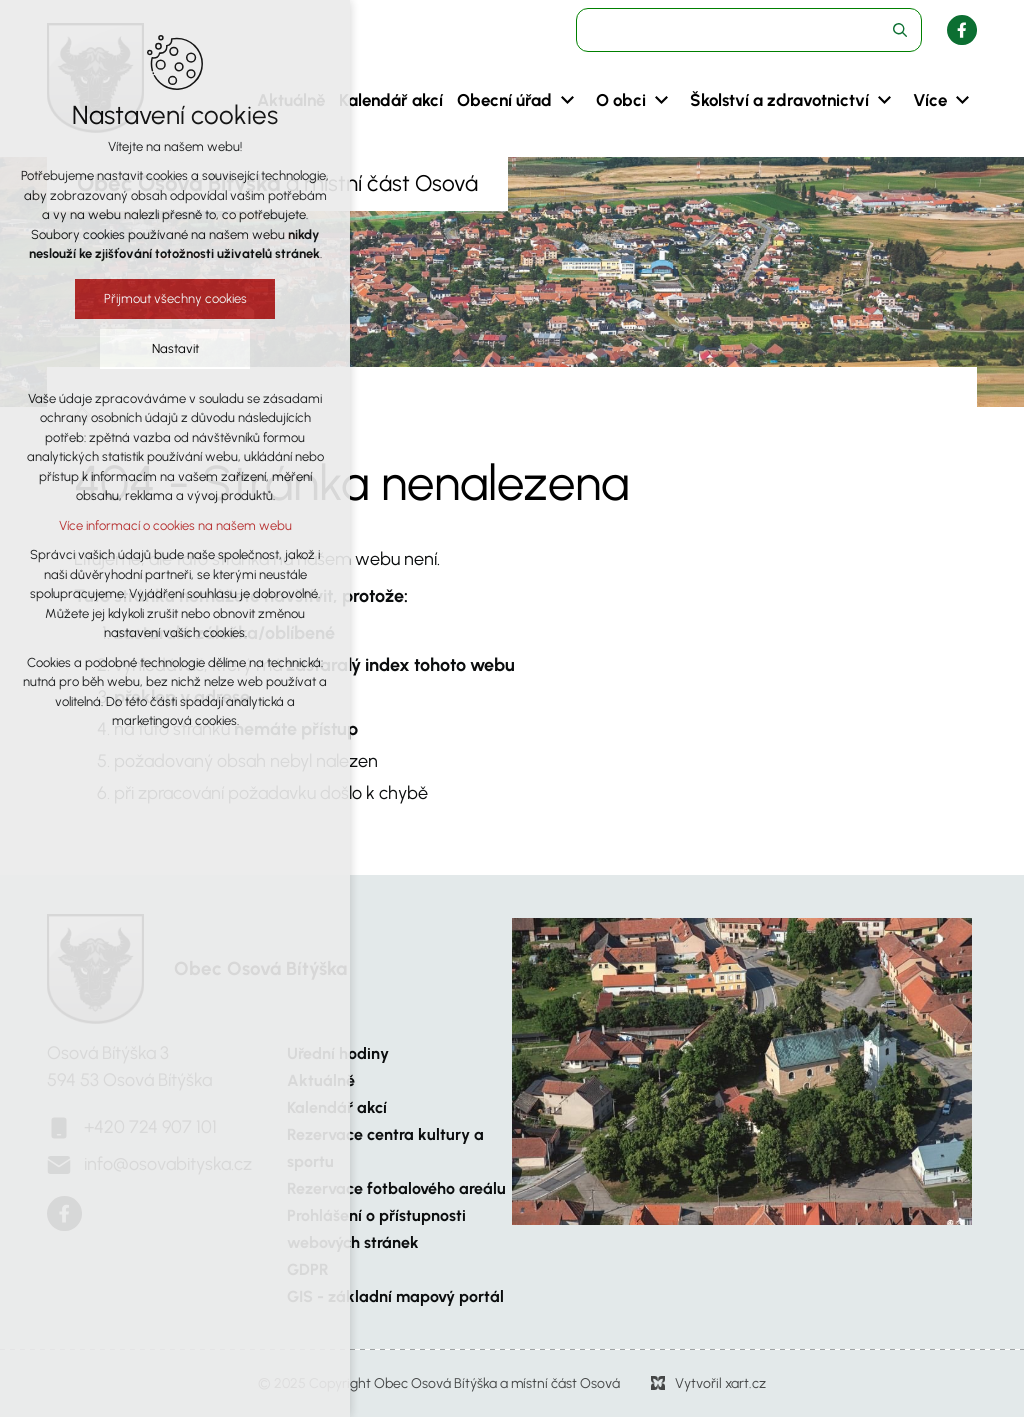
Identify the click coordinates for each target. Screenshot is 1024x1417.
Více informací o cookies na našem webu (173, 525)
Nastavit (173, 348)
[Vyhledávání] (900, 30)
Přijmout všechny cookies (173, 298)
